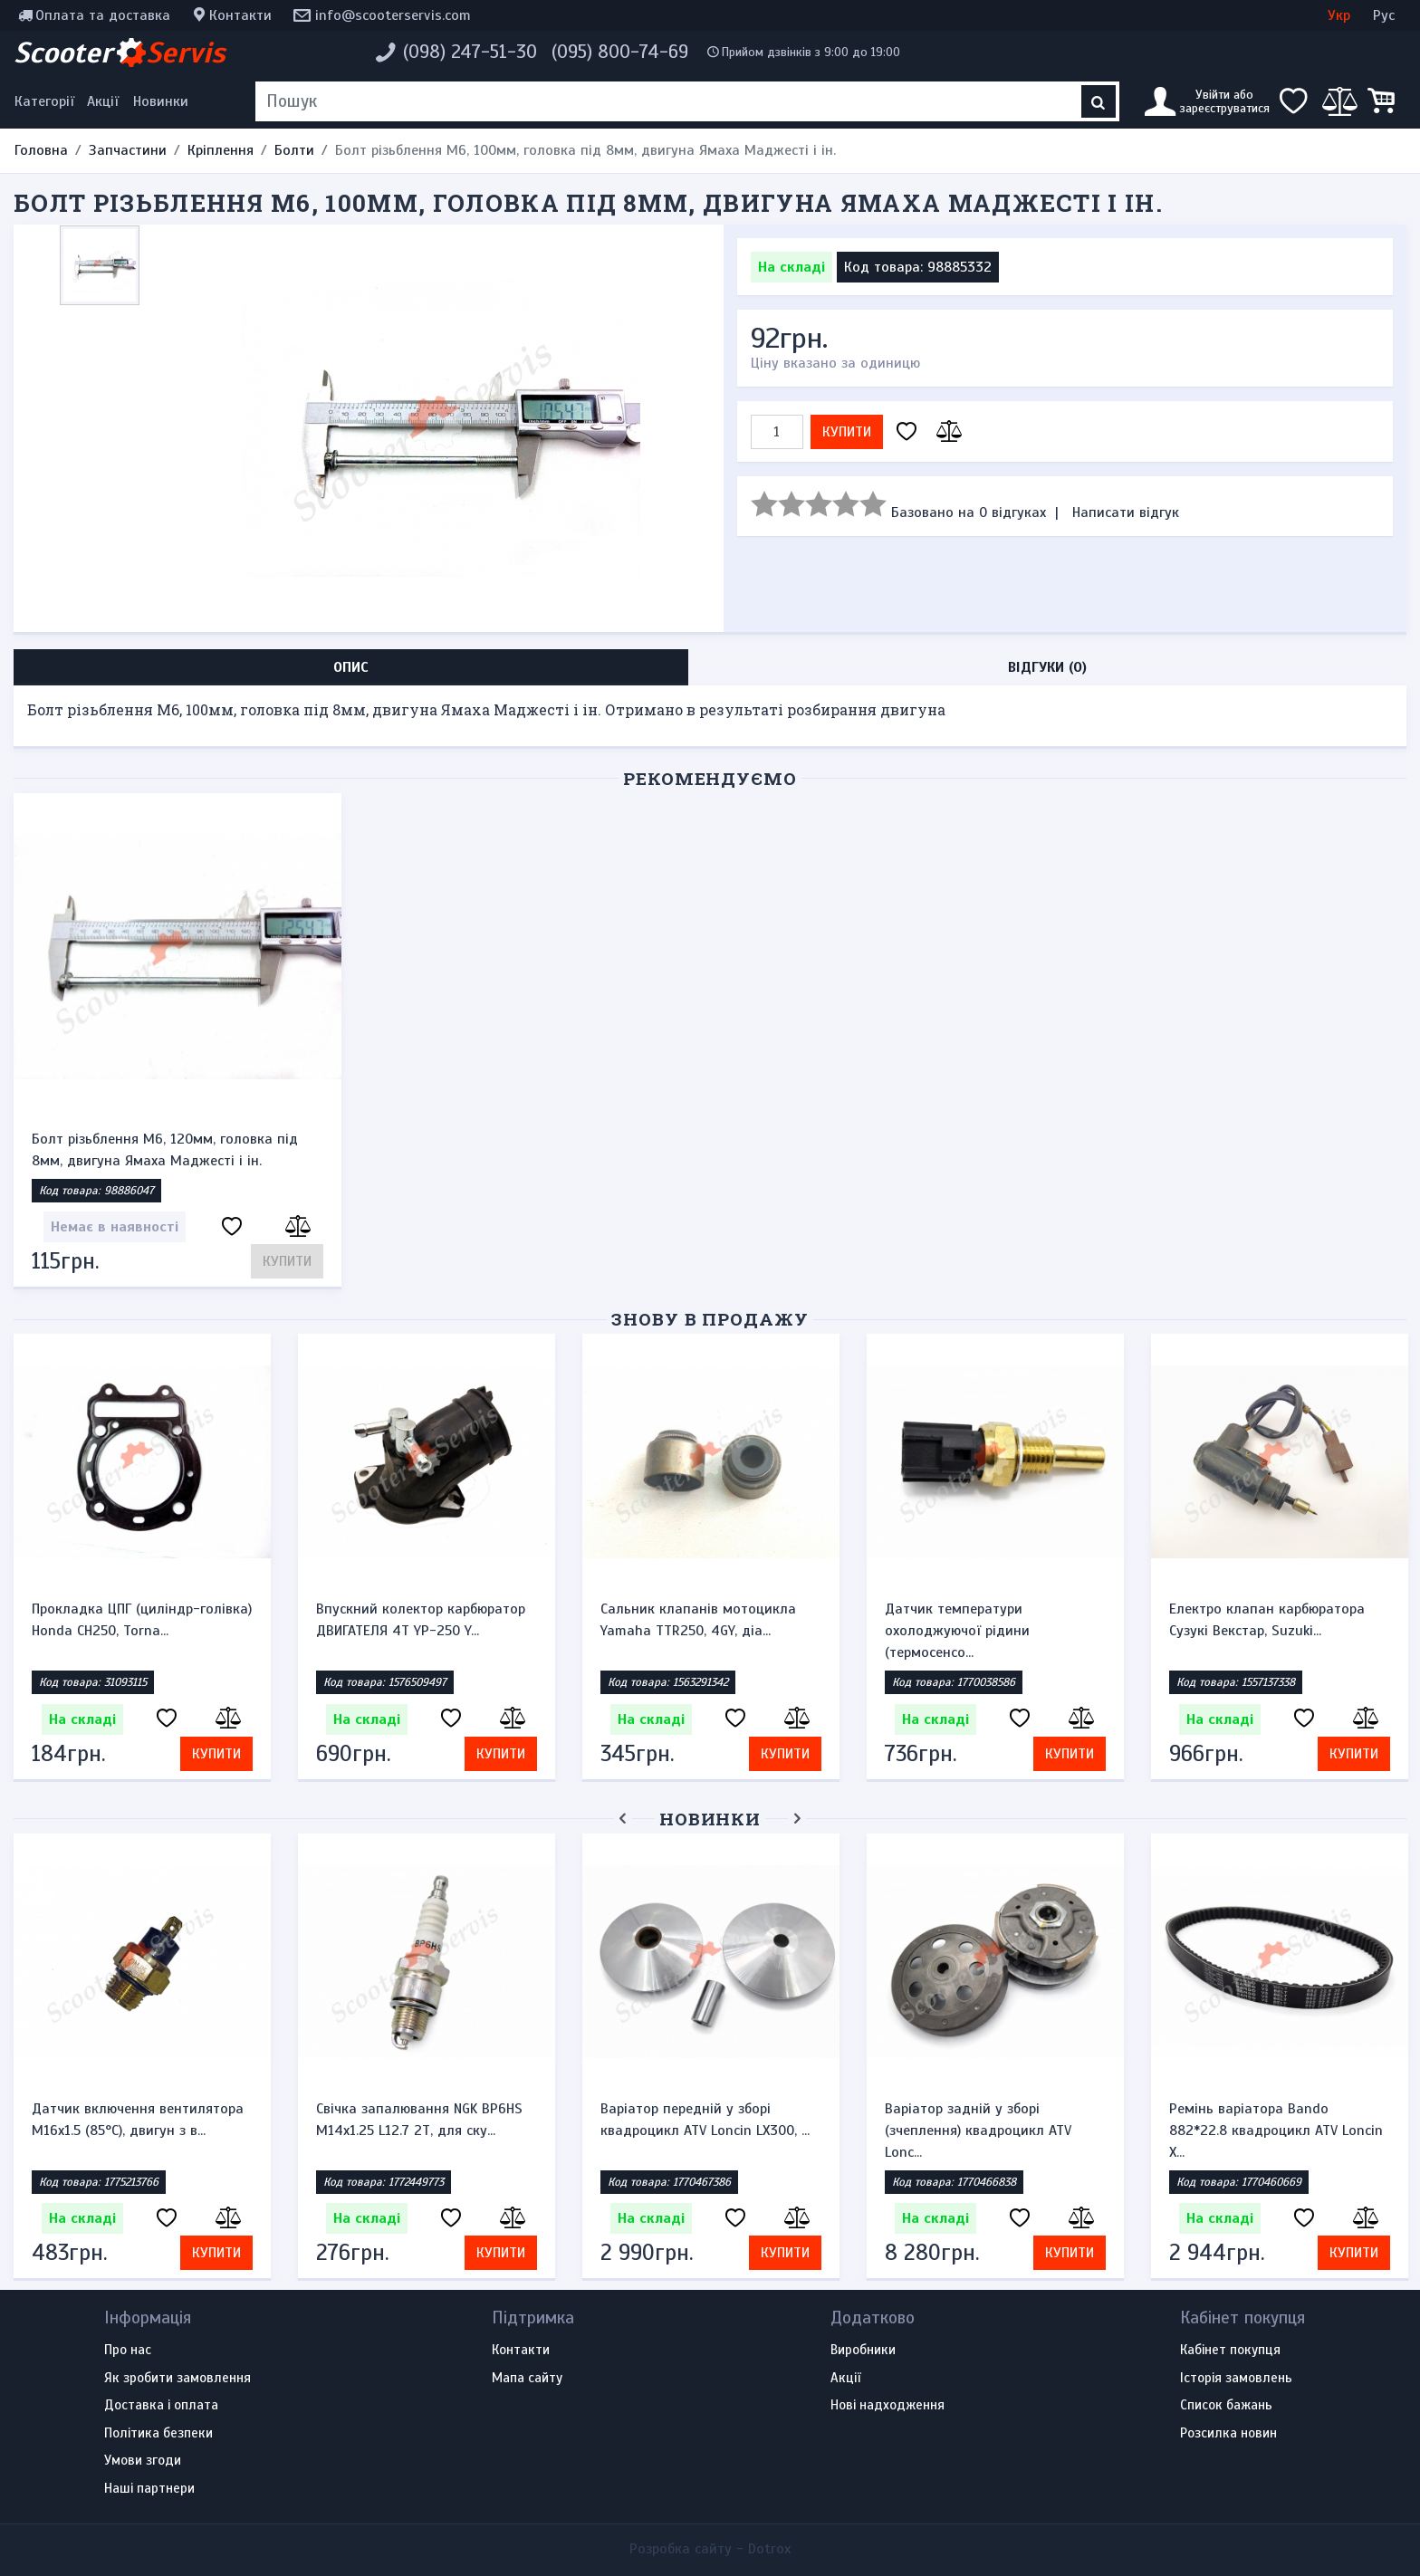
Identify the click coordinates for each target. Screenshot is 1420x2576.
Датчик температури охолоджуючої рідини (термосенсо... (957, 1630)
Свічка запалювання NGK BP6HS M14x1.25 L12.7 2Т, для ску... (419, 2120)
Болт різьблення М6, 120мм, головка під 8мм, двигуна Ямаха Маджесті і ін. (165, 1150)
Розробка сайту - (710, 2549)
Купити (846, 432)
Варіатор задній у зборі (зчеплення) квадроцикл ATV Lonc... (978, 2130)
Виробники (863, 2350)
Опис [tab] (351, 667)
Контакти (240, 15)
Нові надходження (887, 2406)
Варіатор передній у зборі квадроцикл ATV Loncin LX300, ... (705, 2120)
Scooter (119, 52)
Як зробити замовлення (177, 2378)
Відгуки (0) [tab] (1047, 667)
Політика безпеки (158, 2434)
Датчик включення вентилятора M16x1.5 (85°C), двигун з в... (138, 2120)
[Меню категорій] (47, 101)
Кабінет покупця (1230, 2350)
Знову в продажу (710, 1318)
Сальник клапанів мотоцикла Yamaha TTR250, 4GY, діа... (698, 1620)
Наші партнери (149, 2489)
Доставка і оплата (161, 2406)
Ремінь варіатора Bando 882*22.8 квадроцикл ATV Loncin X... (1276, 2130)
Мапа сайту (527, 2378)
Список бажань (1226, 2406)
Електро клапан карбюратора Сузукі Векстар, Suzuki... (1267, 1620)
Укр (1339, 15)
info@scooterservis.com (393, 15)
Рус (1384, 15)
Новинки (160, 101)
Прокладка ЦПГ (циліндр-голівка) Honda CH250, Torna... (142, 1620)
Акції (103, 101)
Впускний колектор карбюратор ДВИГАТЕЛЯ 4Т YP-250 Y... (420, 1620)
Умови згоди (142, 2461)
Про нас (127, 2350)
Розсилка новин (1228, 2434)
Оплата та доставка (102, 15)
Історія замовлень (1236, 2378)
